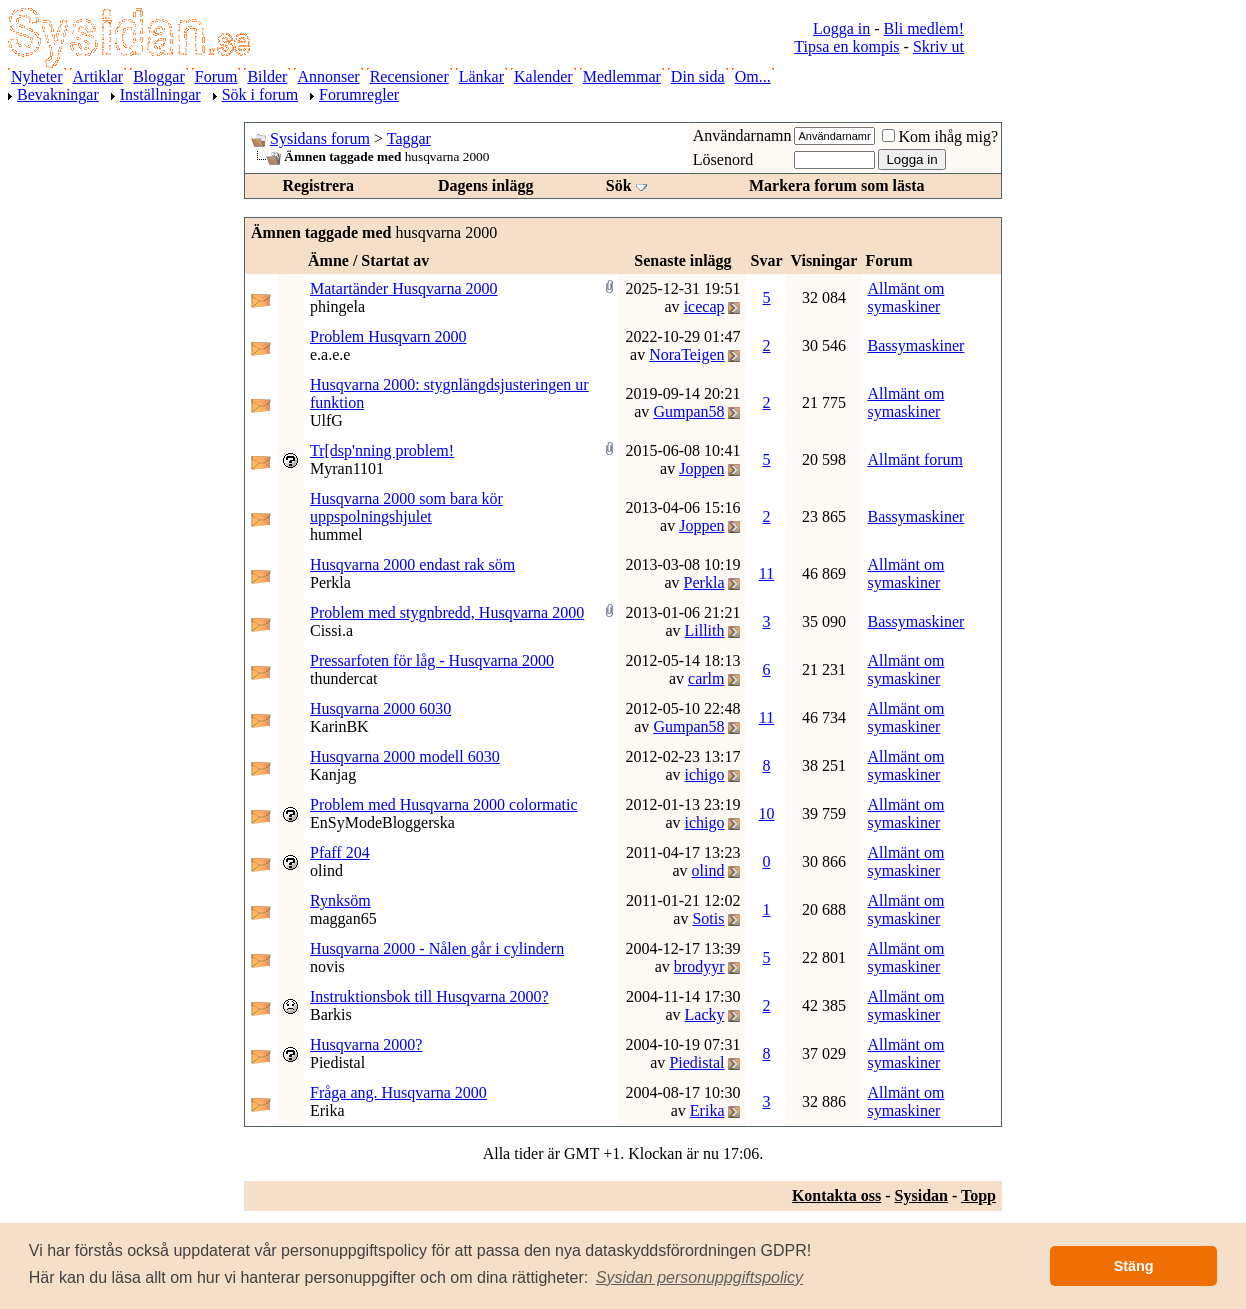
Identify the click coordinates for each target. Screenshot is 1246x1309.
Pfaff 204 (340, 852)
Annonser (328, 76)
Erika (327, 1110)
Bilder (267, 76)
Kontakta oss (836, 1195)
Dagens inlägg (486, 185)
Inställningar (160, 94)
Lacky (705, 1014)
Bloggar (159, 76)
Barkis (331, 1014)
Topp (978, 1195)
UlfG (326, 420)
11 (766, 573)
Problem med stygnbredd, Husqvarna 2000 (447, 612)
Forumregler (359, 94)
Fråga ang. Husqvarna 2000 (398, 1092)
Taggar (409, 138)
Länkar (481, 76)
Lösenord (723, 159)
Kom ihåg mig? (940, 136)
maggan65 (343, 918)
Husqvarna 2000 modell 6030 (405, 756)
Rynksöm (340, 900)
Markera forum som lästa (837, 185)
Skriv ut (938, 46)
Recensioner (409, 76)
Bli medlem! (924, 28)
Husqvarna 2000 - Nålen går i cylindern (437, 948)
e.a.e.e (330, 354)
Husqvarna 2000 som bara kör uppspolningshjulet (406, 507)
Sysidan (921, 1195)
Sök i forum (260, 94)
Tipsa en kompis (846, 46)
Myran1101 (347, 468)
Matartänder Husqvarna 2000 (404, 288)
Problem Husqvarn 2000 (388, 336)
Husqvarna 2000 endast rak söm (412, 564)
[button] (700, 1278)
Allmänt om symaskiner (905, 297)
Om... (753, 76)
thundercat (344, 678)
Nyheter (37, 76)
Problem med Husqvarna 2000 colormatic (444, 804)
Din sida (698, 76)
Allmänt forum (915, 459)
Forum (216, 76)
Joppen (701, 468)
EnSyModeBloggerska (382, 822)
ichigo (704, 774)
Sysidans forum (320, 138)
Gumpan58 (688, 411)
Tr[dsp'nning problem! (382, 450)
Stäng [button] (1134, 1266)
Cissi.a (331, 630)
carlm (706, 678)
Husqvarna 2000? (366, 1044)
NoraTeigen (686, 354)
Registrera (318, 185)
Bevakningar (58, 94)
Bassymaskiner (915, 345)
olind (326, 870)
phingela (337, 306)
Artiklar (98, 76)
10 (766, 813)
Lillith (704, 630)
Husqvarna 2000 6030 (380, 708)
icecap (704, 306)
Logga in (841, 28)
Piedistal (337, 1062)
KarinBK (339, 726)
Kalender (543, 76)
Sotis (708, 918)
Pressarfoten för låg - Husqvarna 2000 (432, 660)
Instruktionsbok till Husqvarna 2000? (429, 996)
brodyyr (699, 966)
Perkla (330, 582)
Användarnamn (742, 135)
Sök (619, 185)
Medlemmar (622, 76)
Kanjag (333, 774)
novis (327, 966)
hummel (336, 534)
